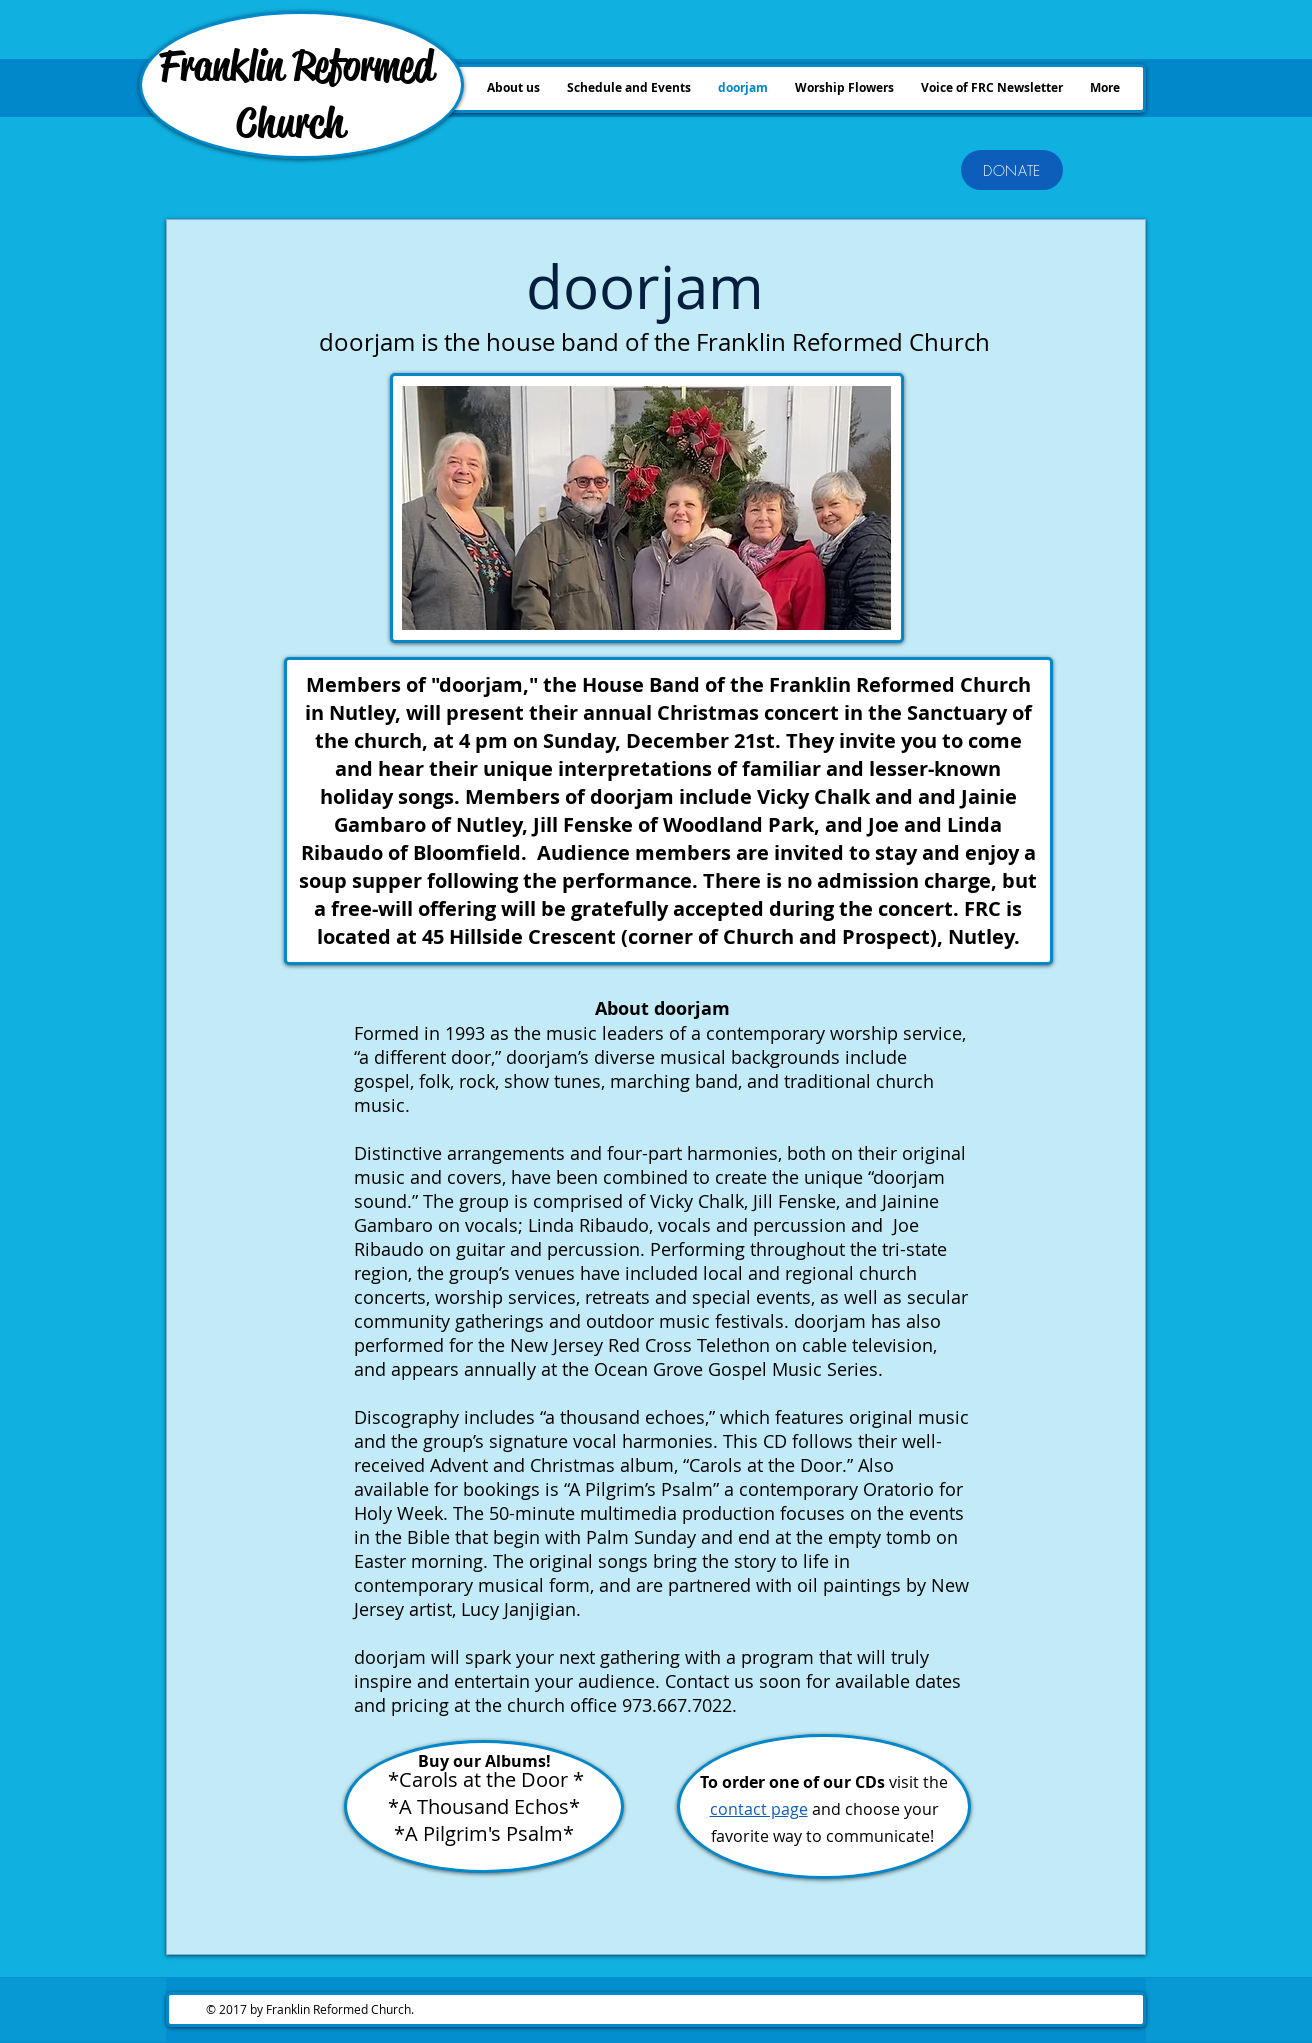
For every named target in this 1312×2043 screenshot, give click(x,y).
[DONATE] (1012, 170)
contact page (759, 1809)
